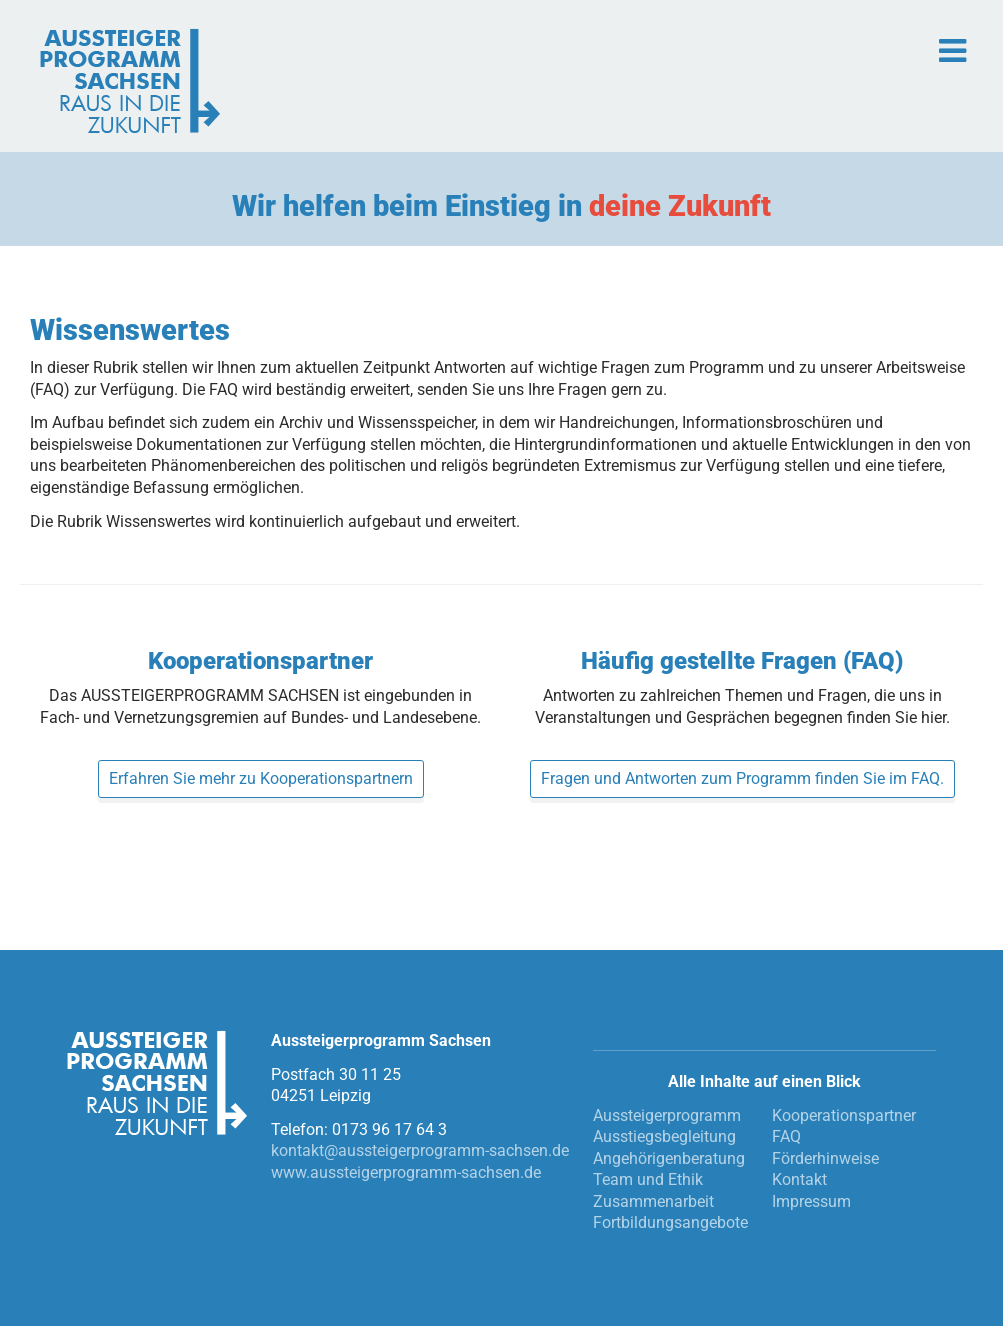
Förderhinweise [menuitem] (825, 1158)
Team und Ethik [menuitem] (648, 1179)
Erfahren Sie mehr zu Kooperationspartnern (261, 778)
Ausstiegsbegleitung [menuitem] (664, 1136)
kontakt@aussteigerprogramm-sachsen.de (420, 1150)
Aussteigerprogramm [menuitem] (667, 1115)
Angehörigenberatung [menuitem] (669, 1158)
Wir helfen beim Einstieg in (501, 206)
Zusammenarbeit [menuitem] (653, 1201)
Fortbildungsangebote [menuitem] (670, 1222)
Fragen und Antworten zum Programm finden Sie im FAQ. (742, 778)
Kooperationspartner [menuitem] (844, 1115)
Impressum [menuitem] (811, 1201)
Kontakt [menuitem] (799, 1179)
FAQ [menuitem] (786, 1136)
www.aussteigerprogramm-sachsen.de (406, 1172)
